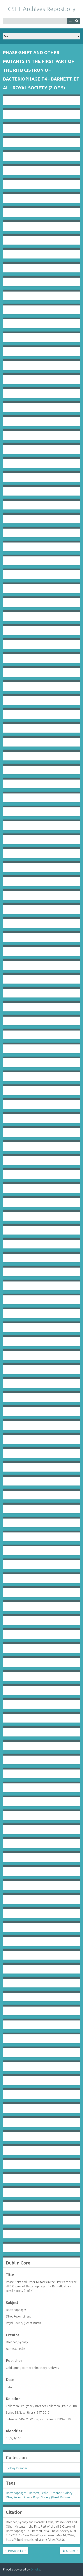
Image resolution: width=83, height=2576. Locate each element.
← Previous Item (15, 2550)
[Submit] (76, 21)
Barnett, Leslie (38, 2493)
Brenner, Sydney (61, 2493)
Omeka (35, 2569)
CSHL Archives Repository (41, 9)
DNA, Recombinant (18, 2497)
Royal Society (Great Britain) (51, 2497)
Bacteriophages (16, 2493)
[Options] (70, 21)
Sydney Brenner (16, 2468)
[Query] (41, 21)
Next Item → (70, 2550)
